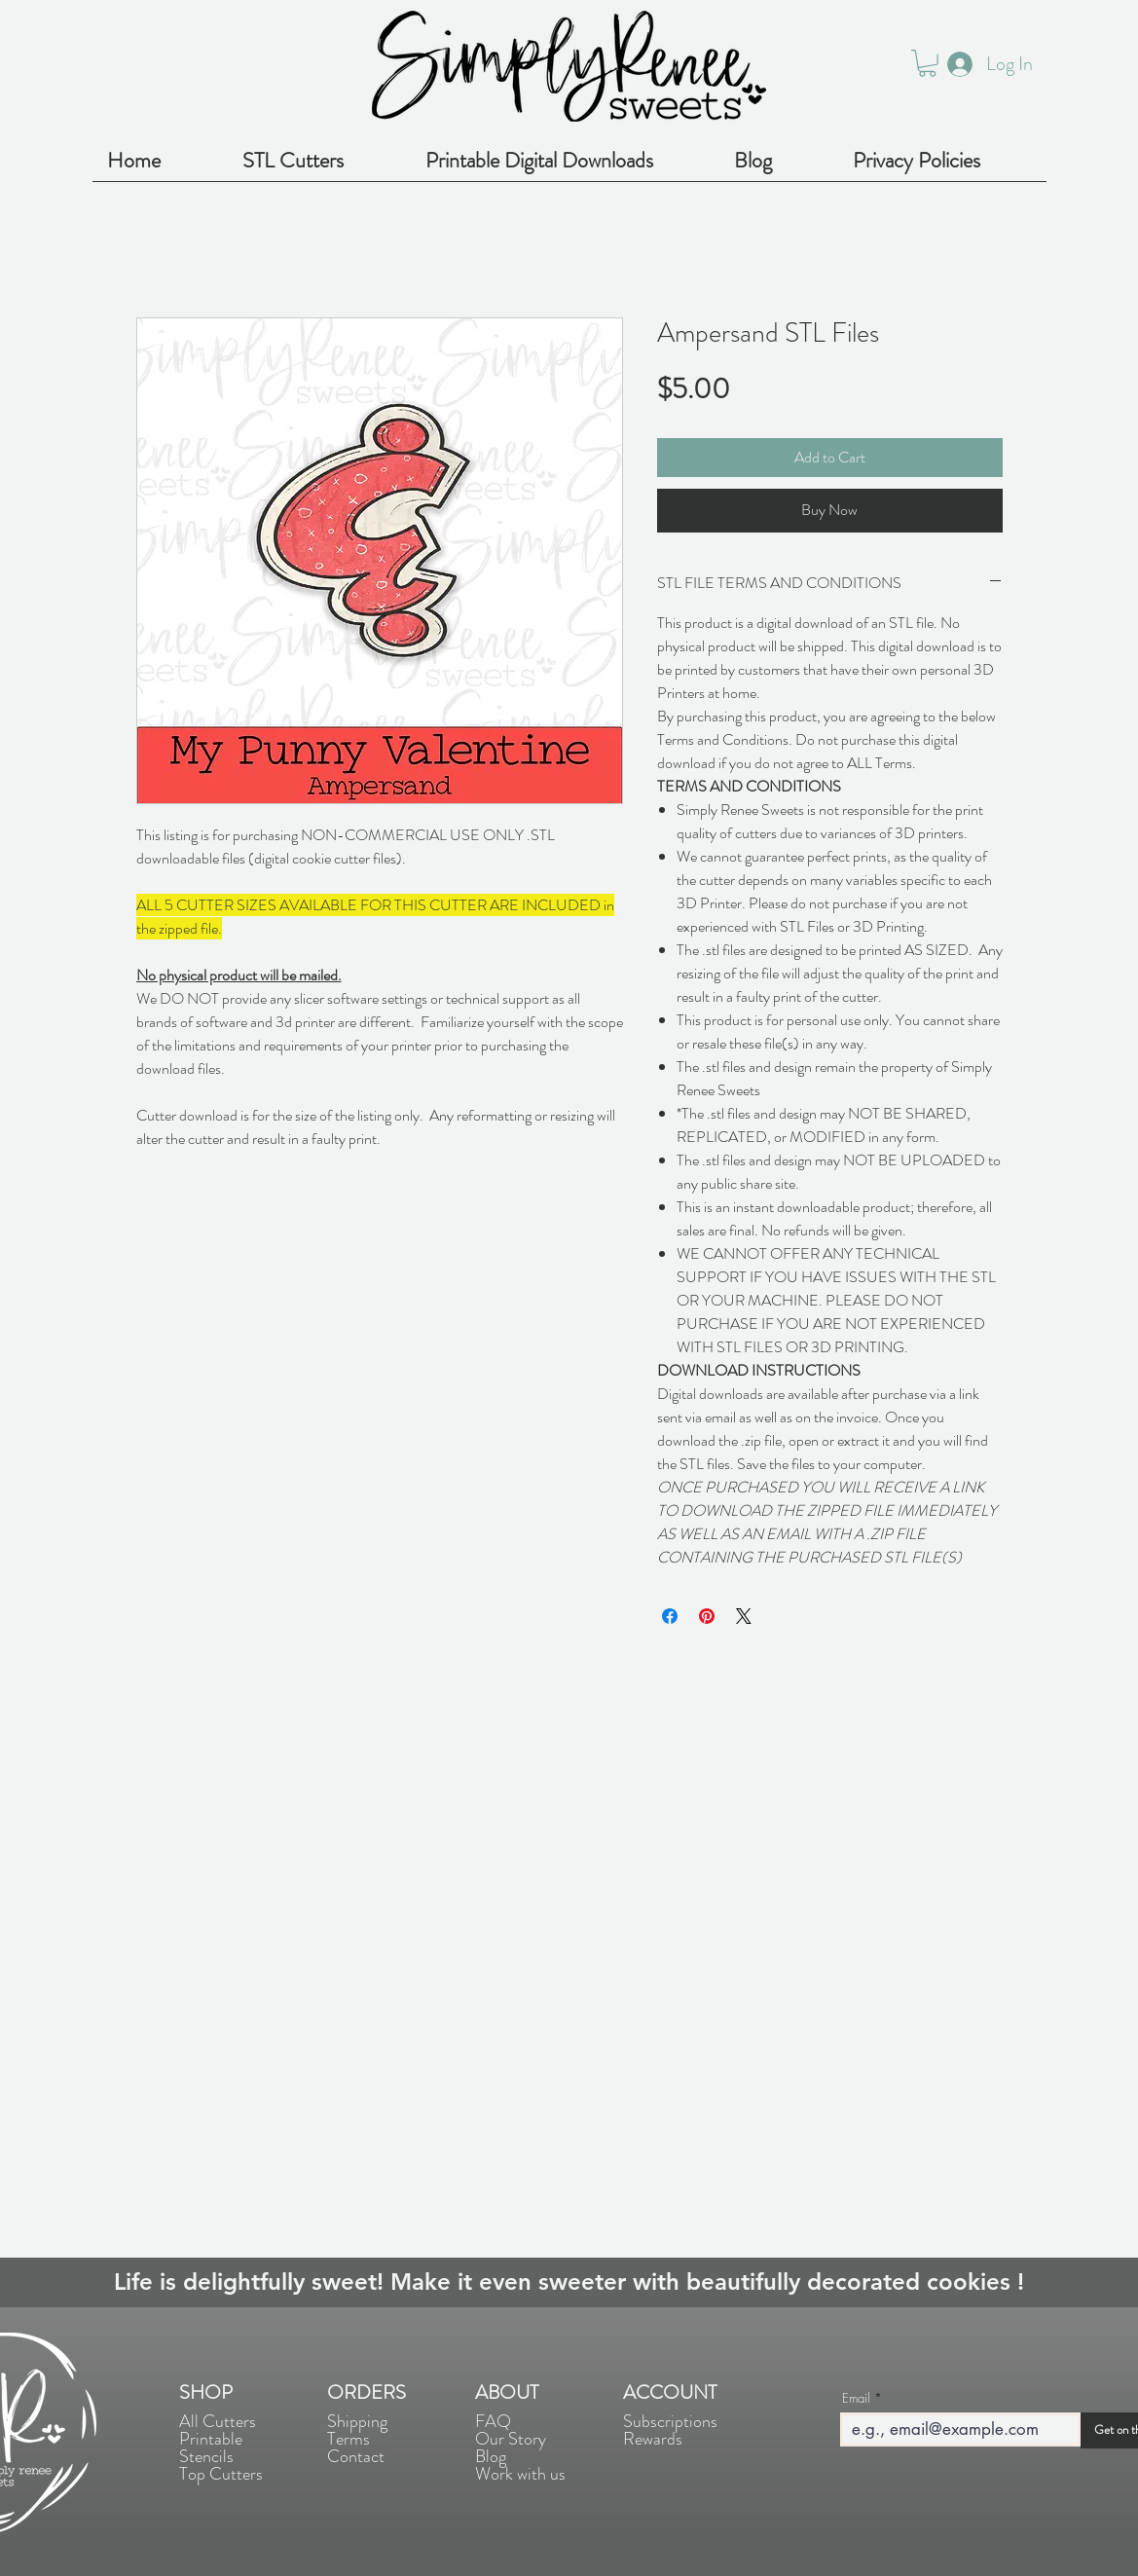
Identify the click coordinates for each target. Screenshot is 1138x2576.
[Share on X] (743, 1616)
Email (856, 2398)
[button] (927, 63)
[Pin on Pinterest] (706, 1616)
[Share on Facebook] (669, 1616)
